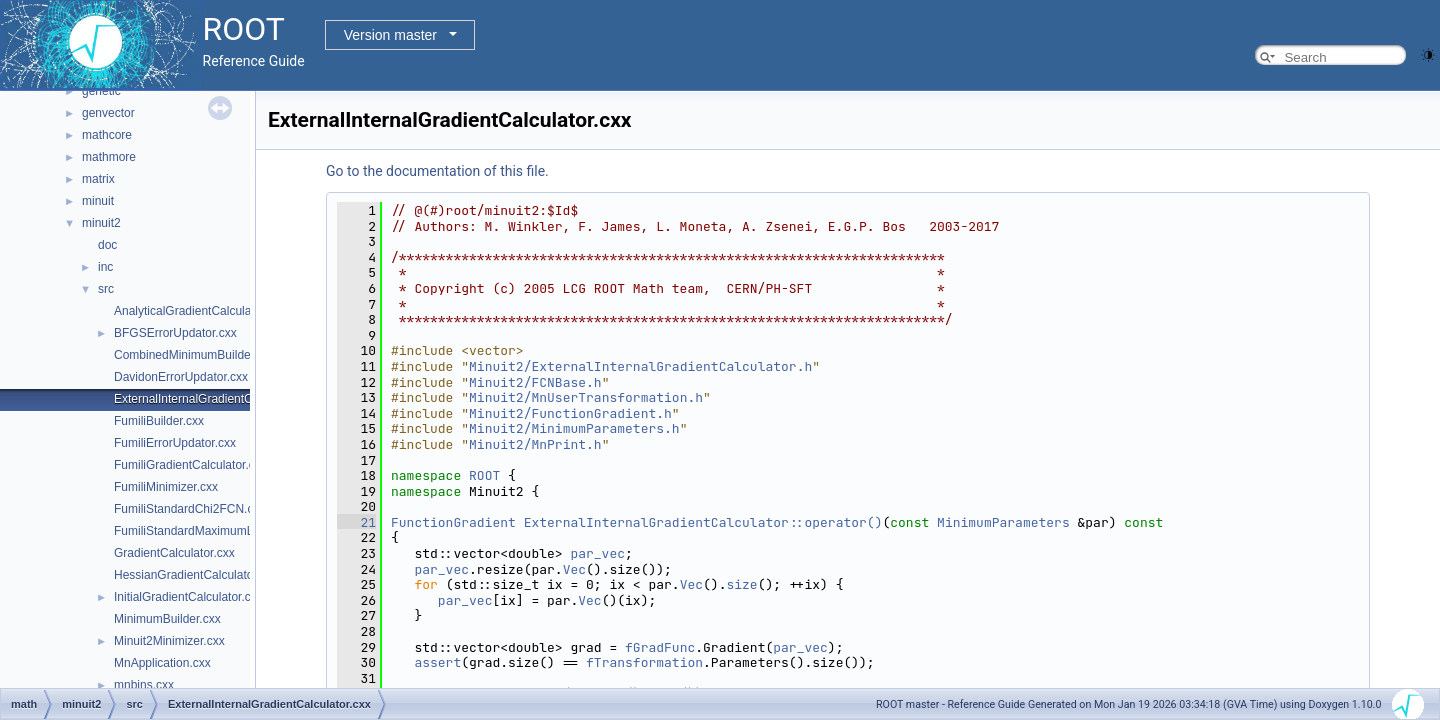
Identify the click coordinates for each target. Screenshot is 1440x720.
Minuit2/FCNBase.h (535, 382)
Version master (390, 35)
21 (356, 522)
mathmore (109, 157)
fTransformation (644, 662)
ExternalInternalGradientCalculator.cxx (216, 399)
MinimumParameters (1003, 522)
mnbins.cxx (144, 685)
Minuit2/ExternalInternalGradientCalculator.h (640, 366)
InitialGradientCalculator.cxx (188, 597)
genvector (108, 113)
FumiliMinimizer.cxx (166, 487)
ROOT (484, 475)
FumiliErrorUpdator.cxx (175, 443)
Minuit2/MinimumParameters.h (574, 428)
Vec (574, 569)
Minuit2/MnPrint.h (535, 444)
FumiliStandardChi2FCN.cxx (189, 509)
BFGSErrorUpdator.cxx (175, 333)
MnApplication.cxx (162, 663)
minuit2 (101, 223)
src (106, 289)
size (741, 584)
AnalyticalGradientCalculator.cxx (200, 311)
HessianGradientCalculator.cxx (196, 575)
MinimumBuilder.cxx (167, 619)
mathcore (107, 135)
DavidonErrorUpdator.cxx (181, 377)
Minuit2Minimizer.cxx (169, 641)
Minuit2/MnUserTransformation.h (586, 397)
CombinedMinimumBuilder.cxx (194, 355)
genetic (101, 91)
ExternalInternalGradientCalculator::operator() (703, 522)
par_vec (597, 553)
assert (437, 662)
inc (105, 267)
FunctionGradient (453, 522)
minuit (98, 201)
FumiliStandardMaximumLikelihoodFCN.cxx (230, 531)
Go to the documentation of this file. (437, 171)
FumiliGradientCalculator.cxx (190, 465)
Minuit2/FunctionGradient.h (570, 413)
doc (107, 245)
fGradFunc (660, 647)
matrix (98, 179)
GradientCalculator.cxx (174, 553)
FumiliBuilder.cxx (159, 421)
